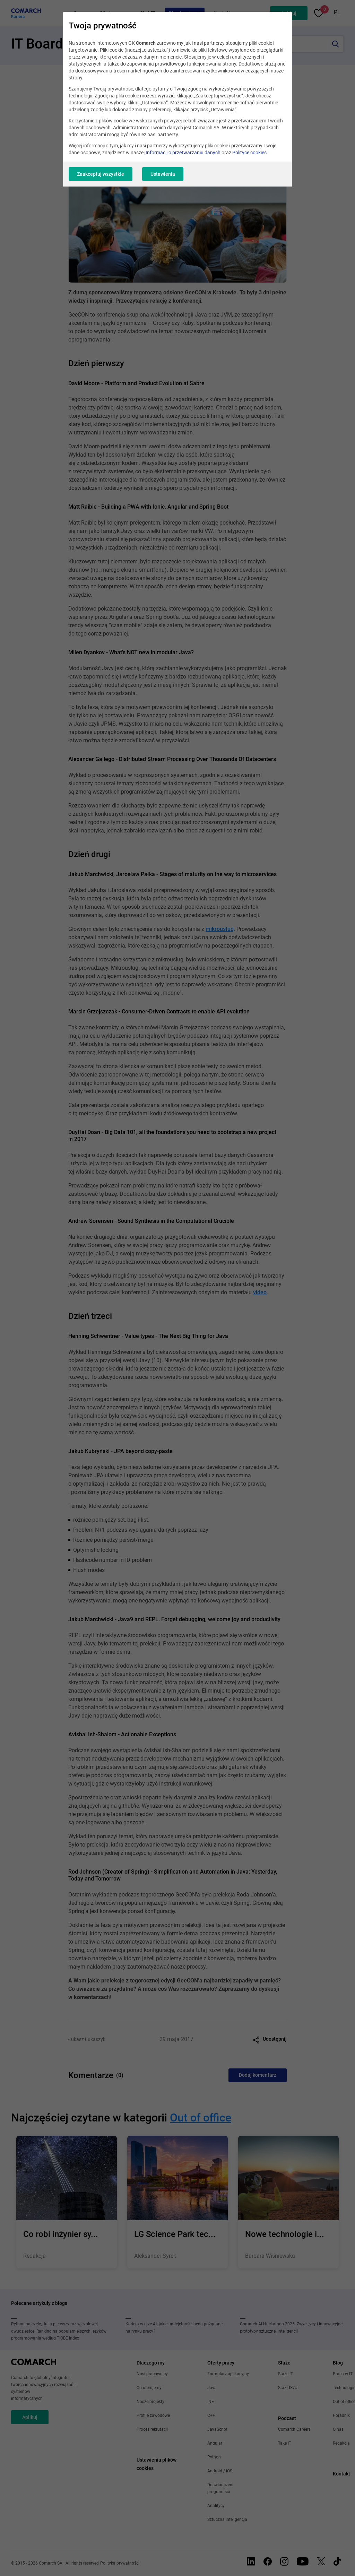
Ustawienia (162, 174)
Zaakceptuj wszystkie (100, 174)
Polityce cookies (249, 152)
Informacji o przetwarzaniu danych (183, 152)
